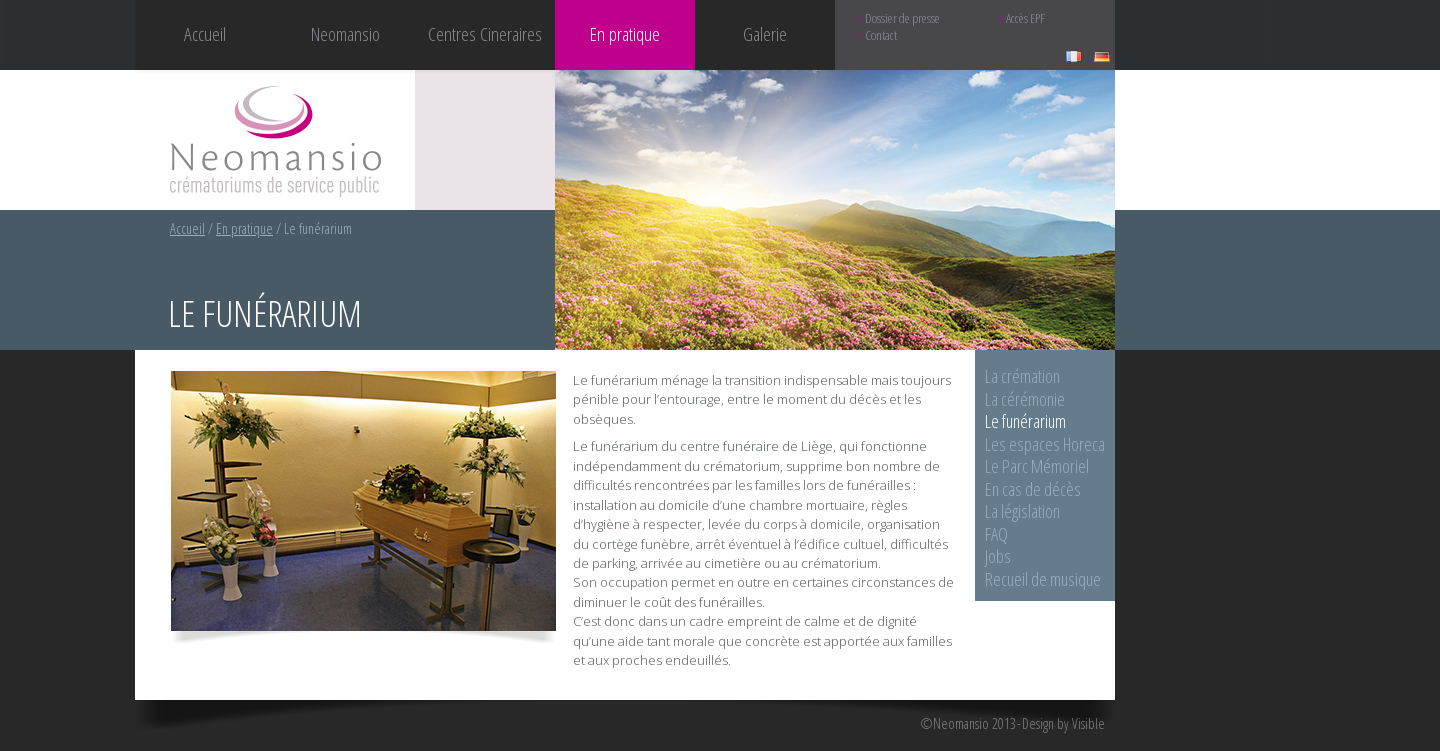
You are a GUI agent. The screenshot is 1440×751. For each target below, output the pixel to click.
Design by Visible (1063, 724)
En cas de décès (1033, 489)
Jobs (998, 556)
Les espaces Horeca (1045, 444)
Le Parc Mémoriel (1037, 466)
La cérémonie (1025, 399)
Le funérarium (1025, 421)
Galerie (765, 33)
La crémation (1022, 376)
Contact (881, 35)
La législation (1022, 511)
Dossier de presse (902, 18)
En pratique (244, 228)
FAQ (996, 534)
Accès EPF (1025, 18)
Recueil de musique (1043, 579)
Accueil (205, 33)
